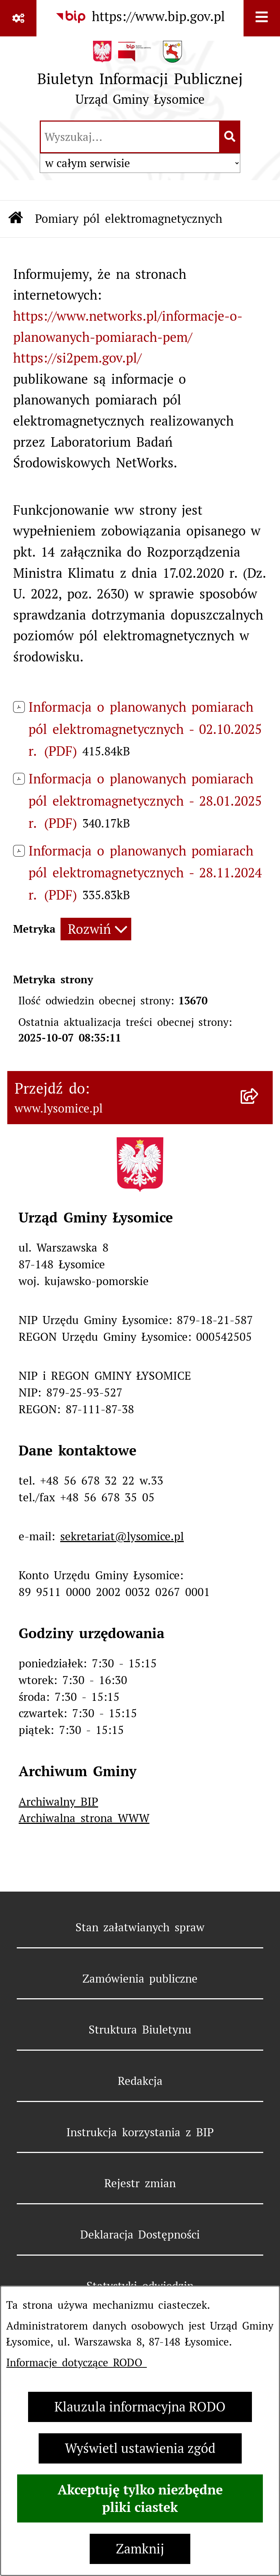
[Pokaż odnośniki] (18, 18)
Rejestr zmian (140, 2183)
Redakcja (140, 2081)
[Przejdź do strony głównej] (140, 77)
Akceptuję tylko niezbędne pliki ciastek (140, 2498)
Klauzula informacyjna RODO (140, 2406)
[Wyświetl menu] (262, 18)
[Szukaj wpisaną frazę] (230, 136)
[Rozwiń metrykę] (96, 929)
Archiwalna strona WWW (84, 1818)
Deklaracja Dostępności (140, 2234)
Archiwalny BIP (58, 1801)
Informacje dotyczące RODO (76, 2362)
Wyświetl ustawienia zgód (140, 2448)
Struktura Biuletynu (140, 2029)
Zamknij (140, 2548)
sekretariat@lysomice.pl (122, 1536)
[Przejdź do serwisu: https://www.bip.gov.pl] (140, 16)
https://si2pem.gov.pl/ (77, 358)
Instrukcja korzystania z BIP (139, 2132)
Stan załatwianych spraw (140, 1927)
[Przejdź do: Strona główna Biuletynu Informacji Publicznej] (16, 219)
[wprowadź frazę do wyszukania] (130, 136)
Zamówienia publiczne (140, 1978)
